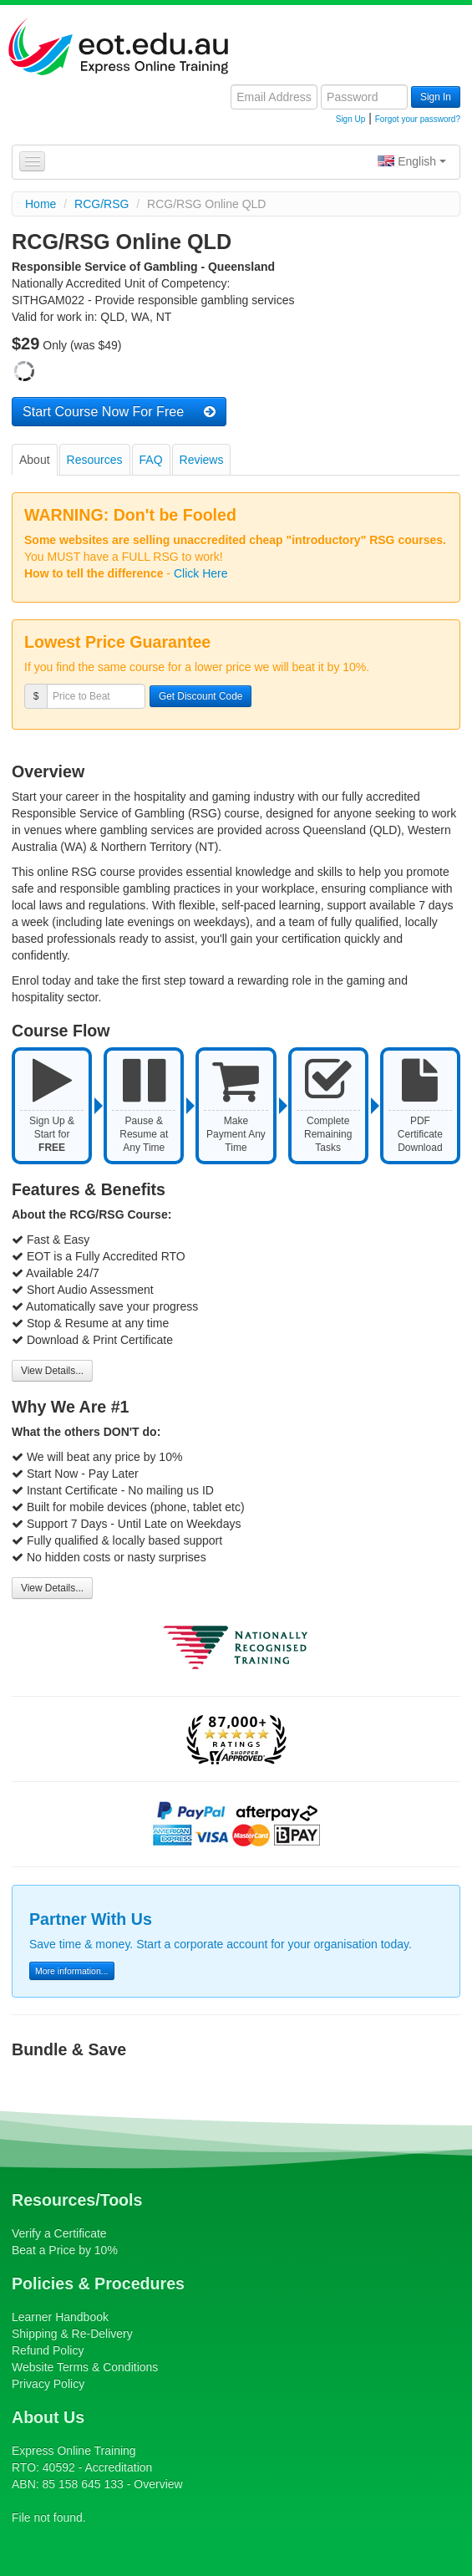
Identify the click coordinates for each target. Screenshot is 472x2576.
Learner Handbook (60, 2317)
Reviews (202, 459)
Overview (158, 2484)
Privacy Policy (48, 2383)
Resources (95, 459)
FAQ (151, 459)
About (34, 459)
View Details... (52, 1371)
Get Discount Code (200, 696)
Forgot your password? (417, 119)
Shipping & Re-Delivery (72, 2333)
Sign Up (351, 119)
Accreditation (118, 2467)
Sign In (435, 97)
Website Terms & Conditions (85, 2367)
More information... (72, 1971)
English (412, 161)
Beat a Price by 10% (65, 2250)
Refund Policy (48, 2350)
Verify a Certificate (59, 2233)
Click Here (201, 573)
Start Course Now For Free (119, 411)
